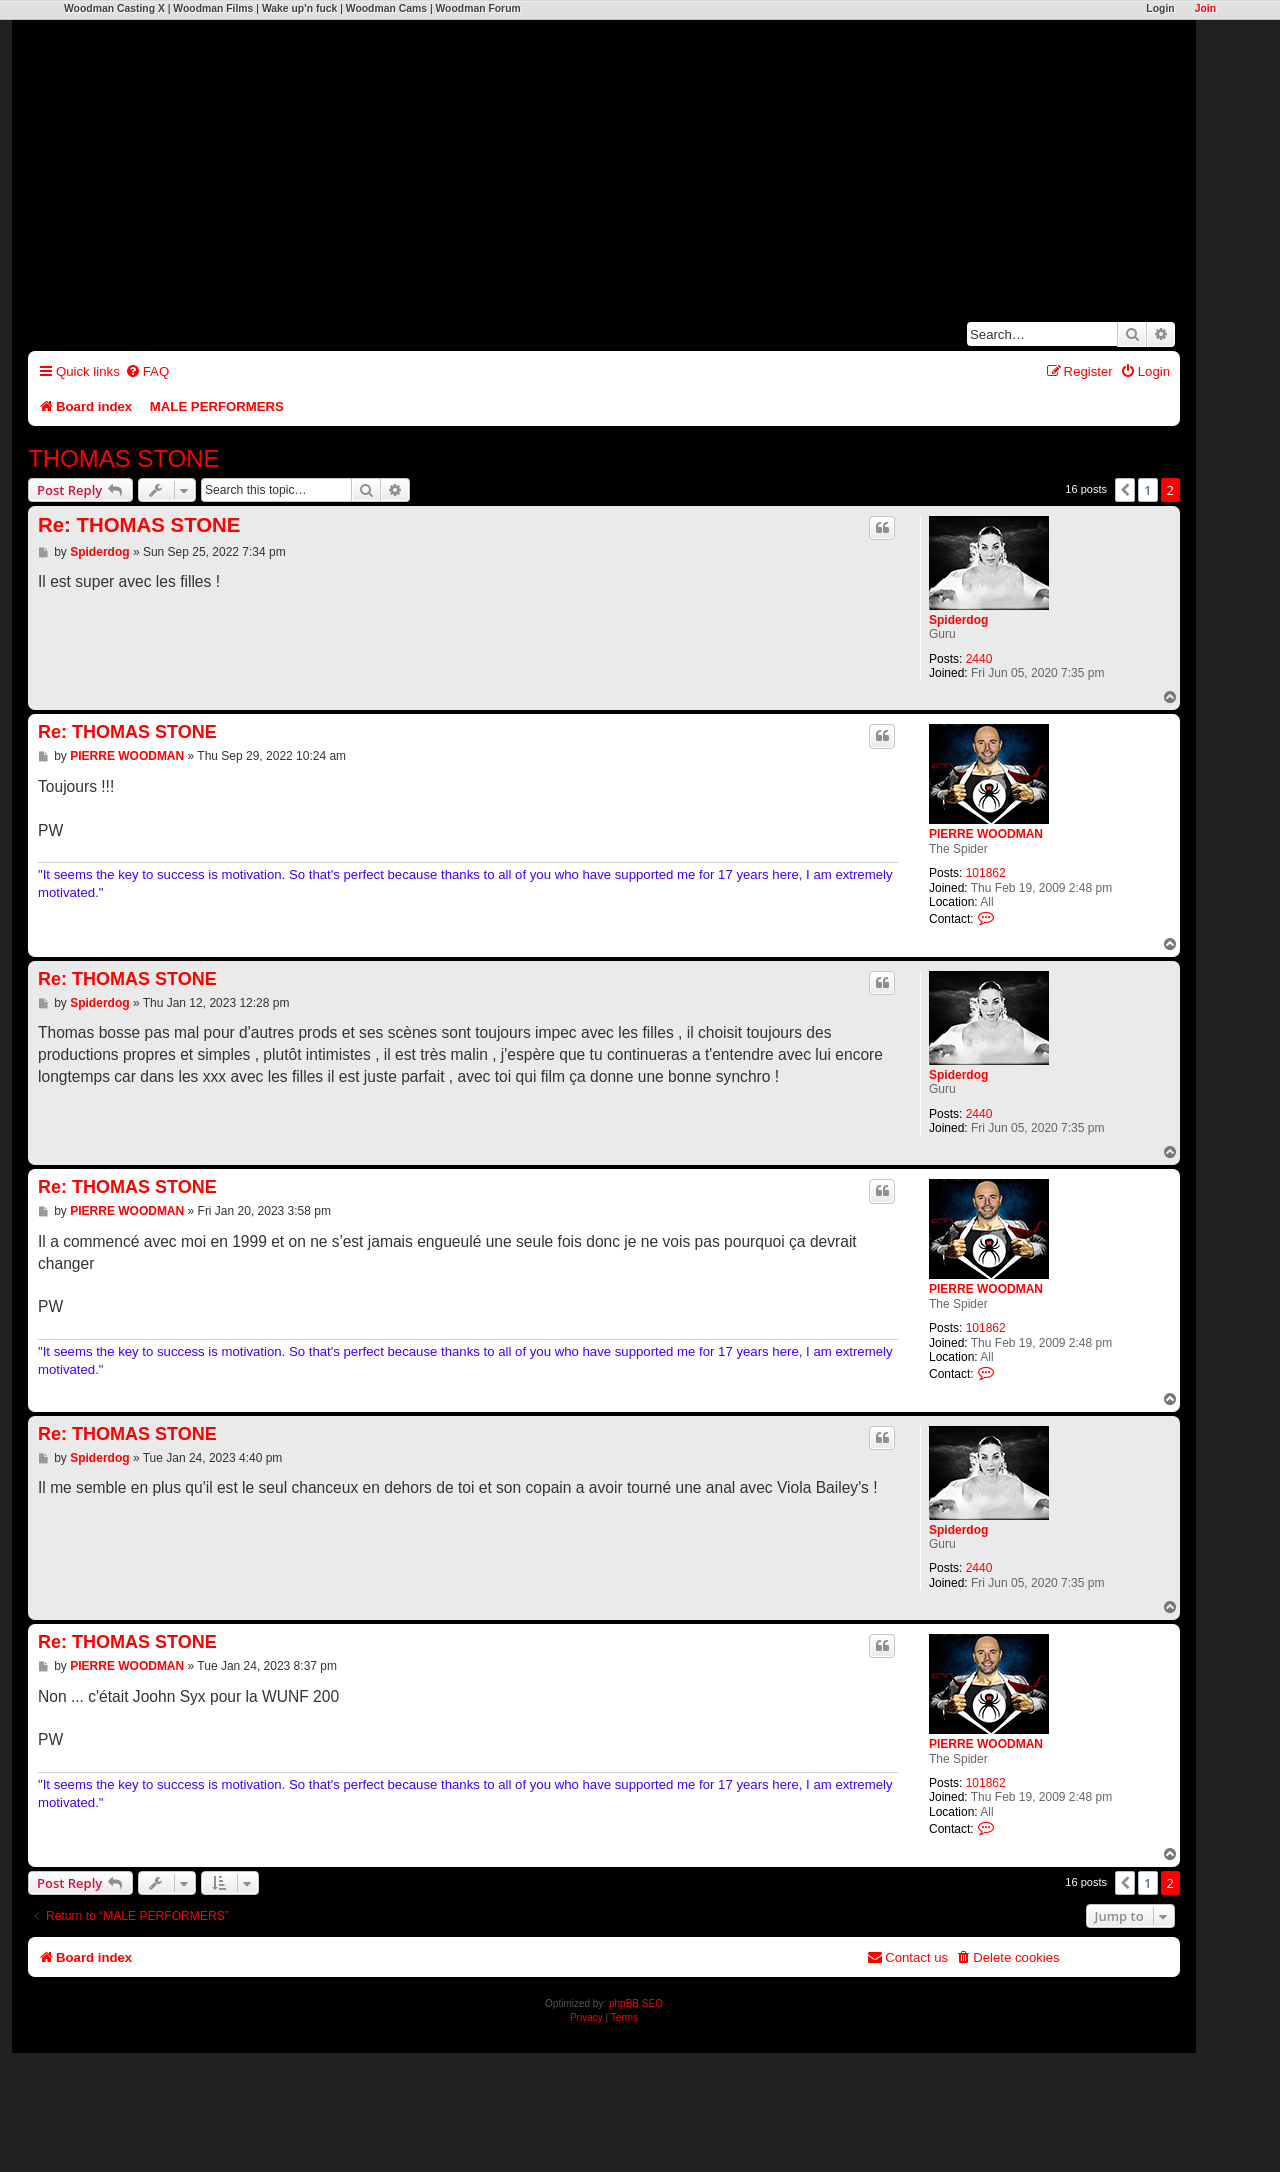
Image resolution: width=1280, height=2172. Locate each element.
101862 (986, 873)
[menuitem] (147, 371)
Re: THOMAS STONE (139, 525)
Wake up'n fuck (299, 8)
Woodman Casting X (114, 8)
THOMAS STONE (124, 458)
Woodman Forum (477, 8)
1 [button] (1147, 490)
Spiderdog (958, 620)
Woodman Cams (386, 8)
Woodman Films (213, 8)
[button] (1125, 490)
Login (1160, 8)
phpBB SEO (636, 2003)
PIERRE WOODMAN (986, 834)
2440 (979, 659)
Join (1205, 8)
